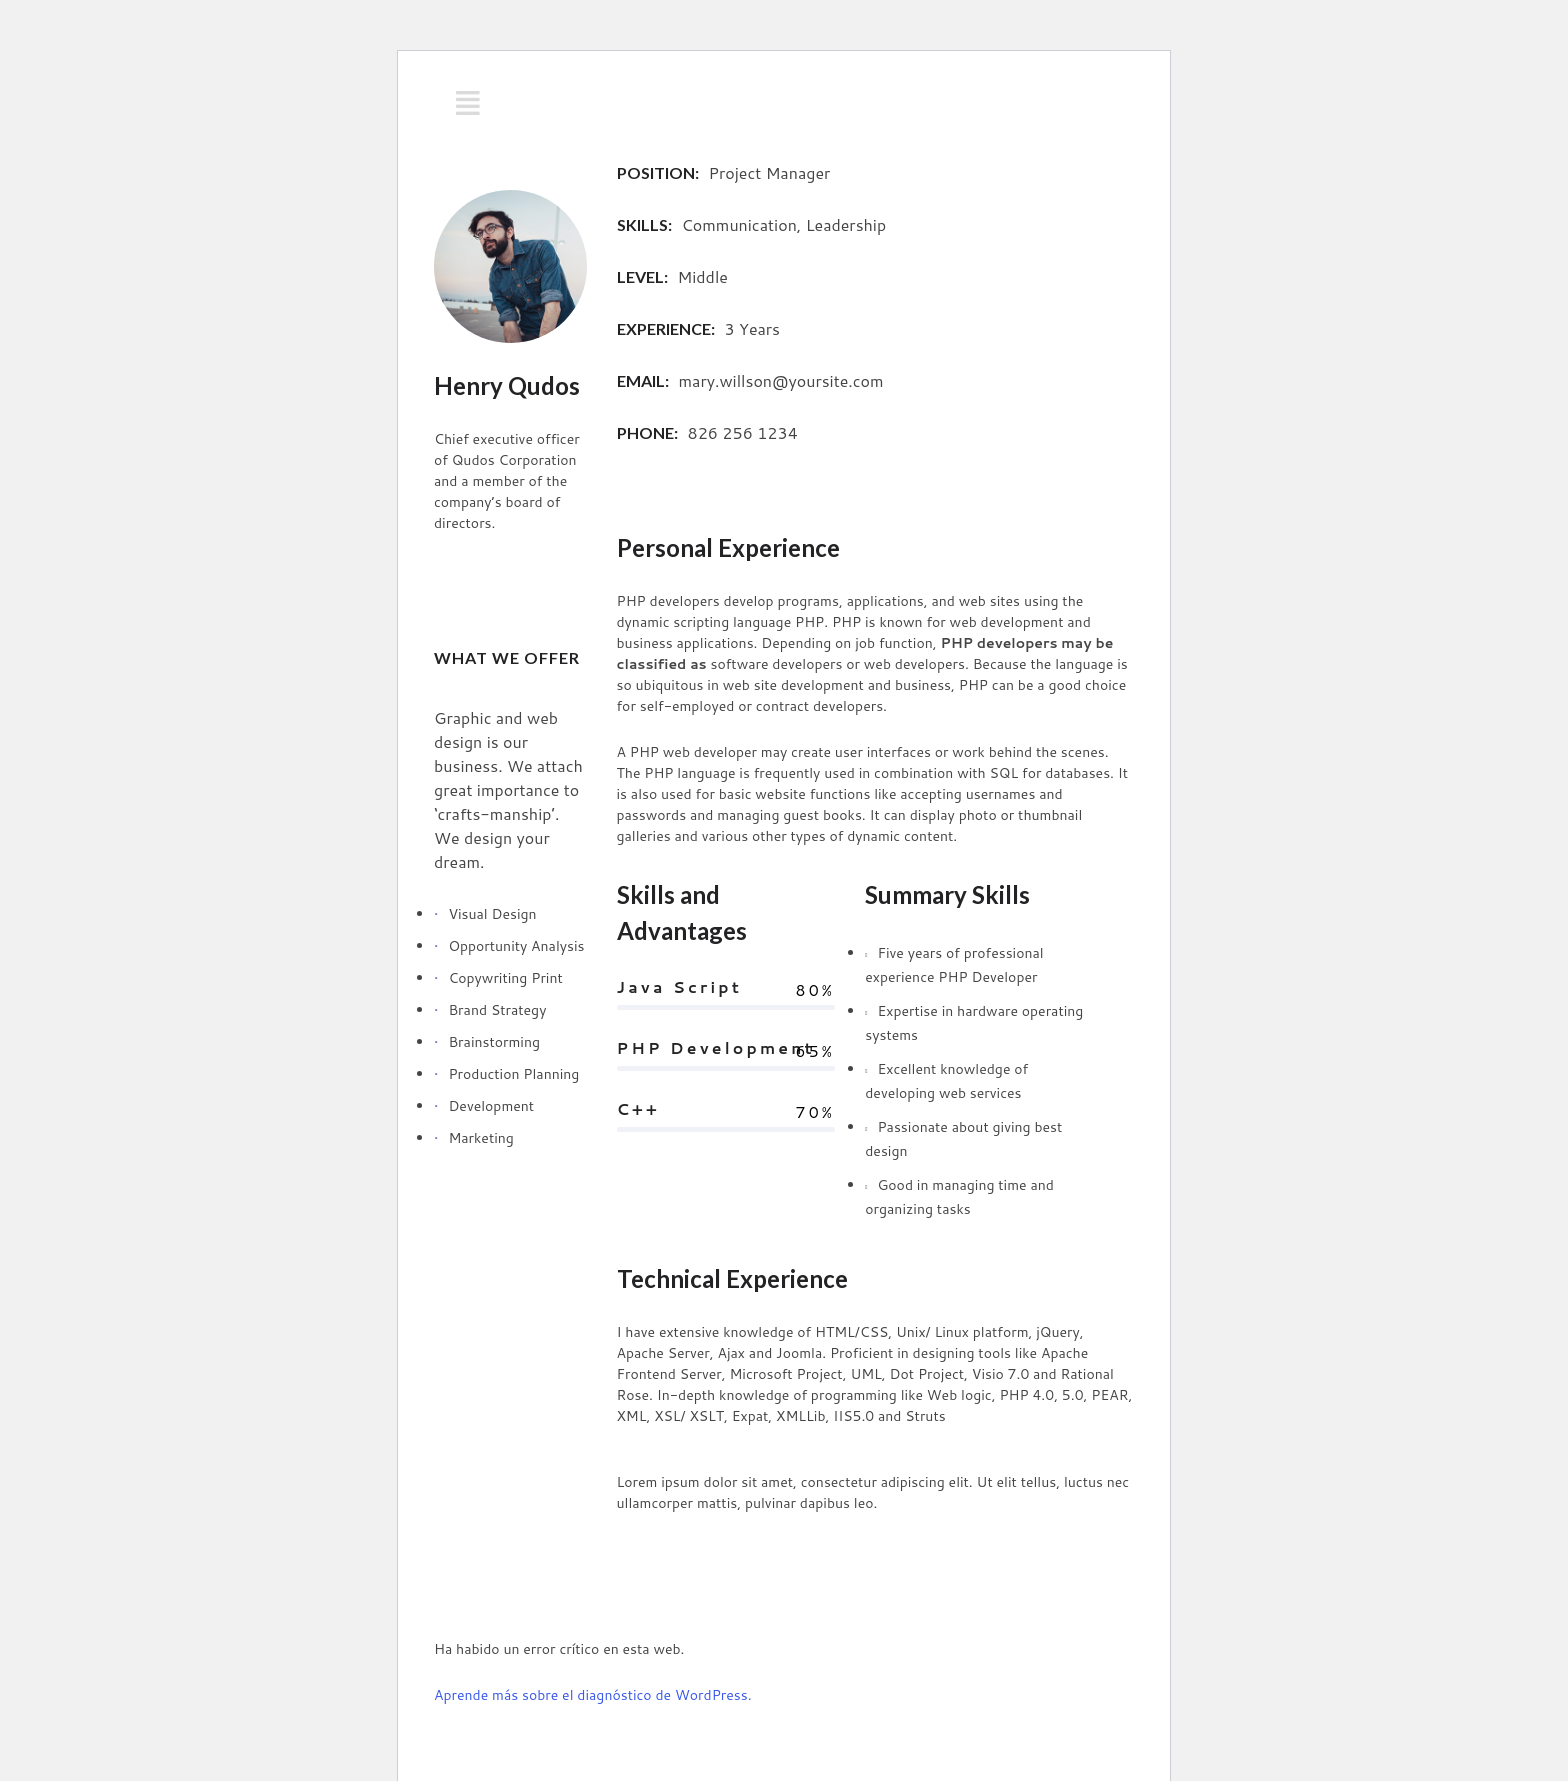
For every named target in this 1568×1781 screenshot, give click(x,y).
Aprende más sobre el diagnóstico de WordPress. (593, 1695)
